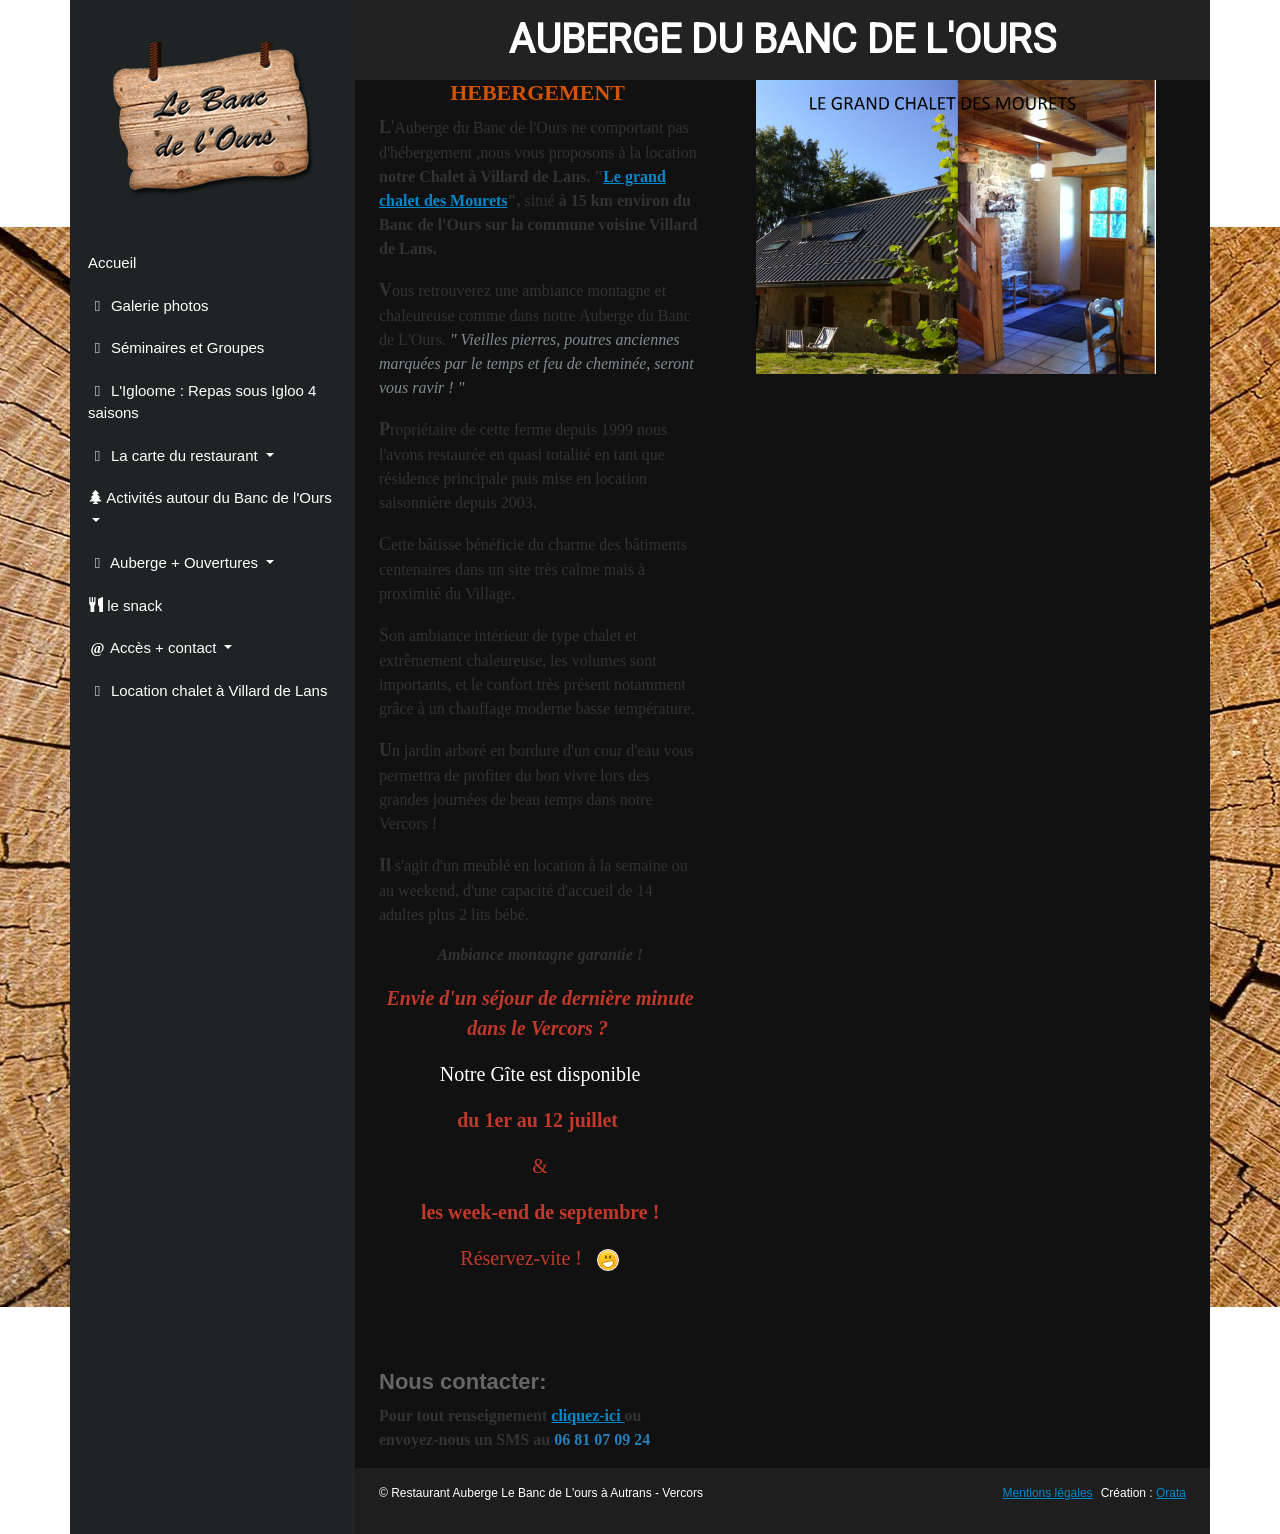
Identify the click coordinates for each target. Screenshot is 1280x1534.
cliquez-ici (587, 1415)
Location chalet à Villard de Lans (207, 690)
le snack (125, 605)
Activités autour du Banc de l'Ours (210, 497)
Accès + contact (154, 647)
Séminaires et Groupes (176, 347)
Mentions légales (1048, 1493)
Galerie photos (148, 305)
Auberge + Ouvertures (175, 562)
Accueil (112, 262)
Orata (1171, 1493)
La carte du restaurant (175, 455)
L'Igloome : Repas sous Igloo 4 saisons (202, 402)
